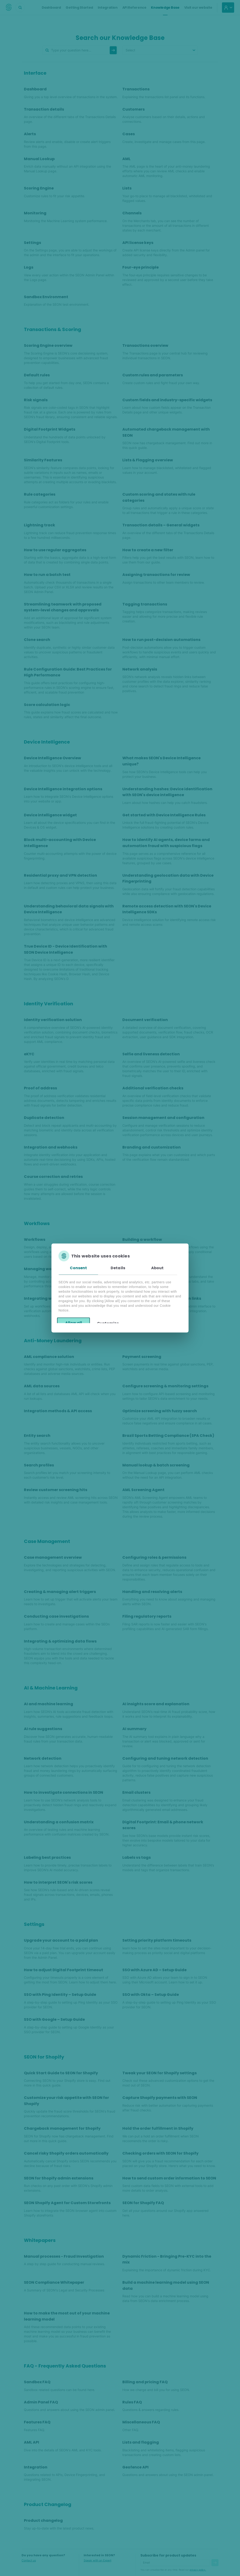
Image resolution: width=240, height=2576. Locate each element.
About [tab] (157, 1268)
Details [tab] (118, 1268)
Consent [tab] (78, 1268)
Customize (108, 1323)
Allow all (73, 1322)
